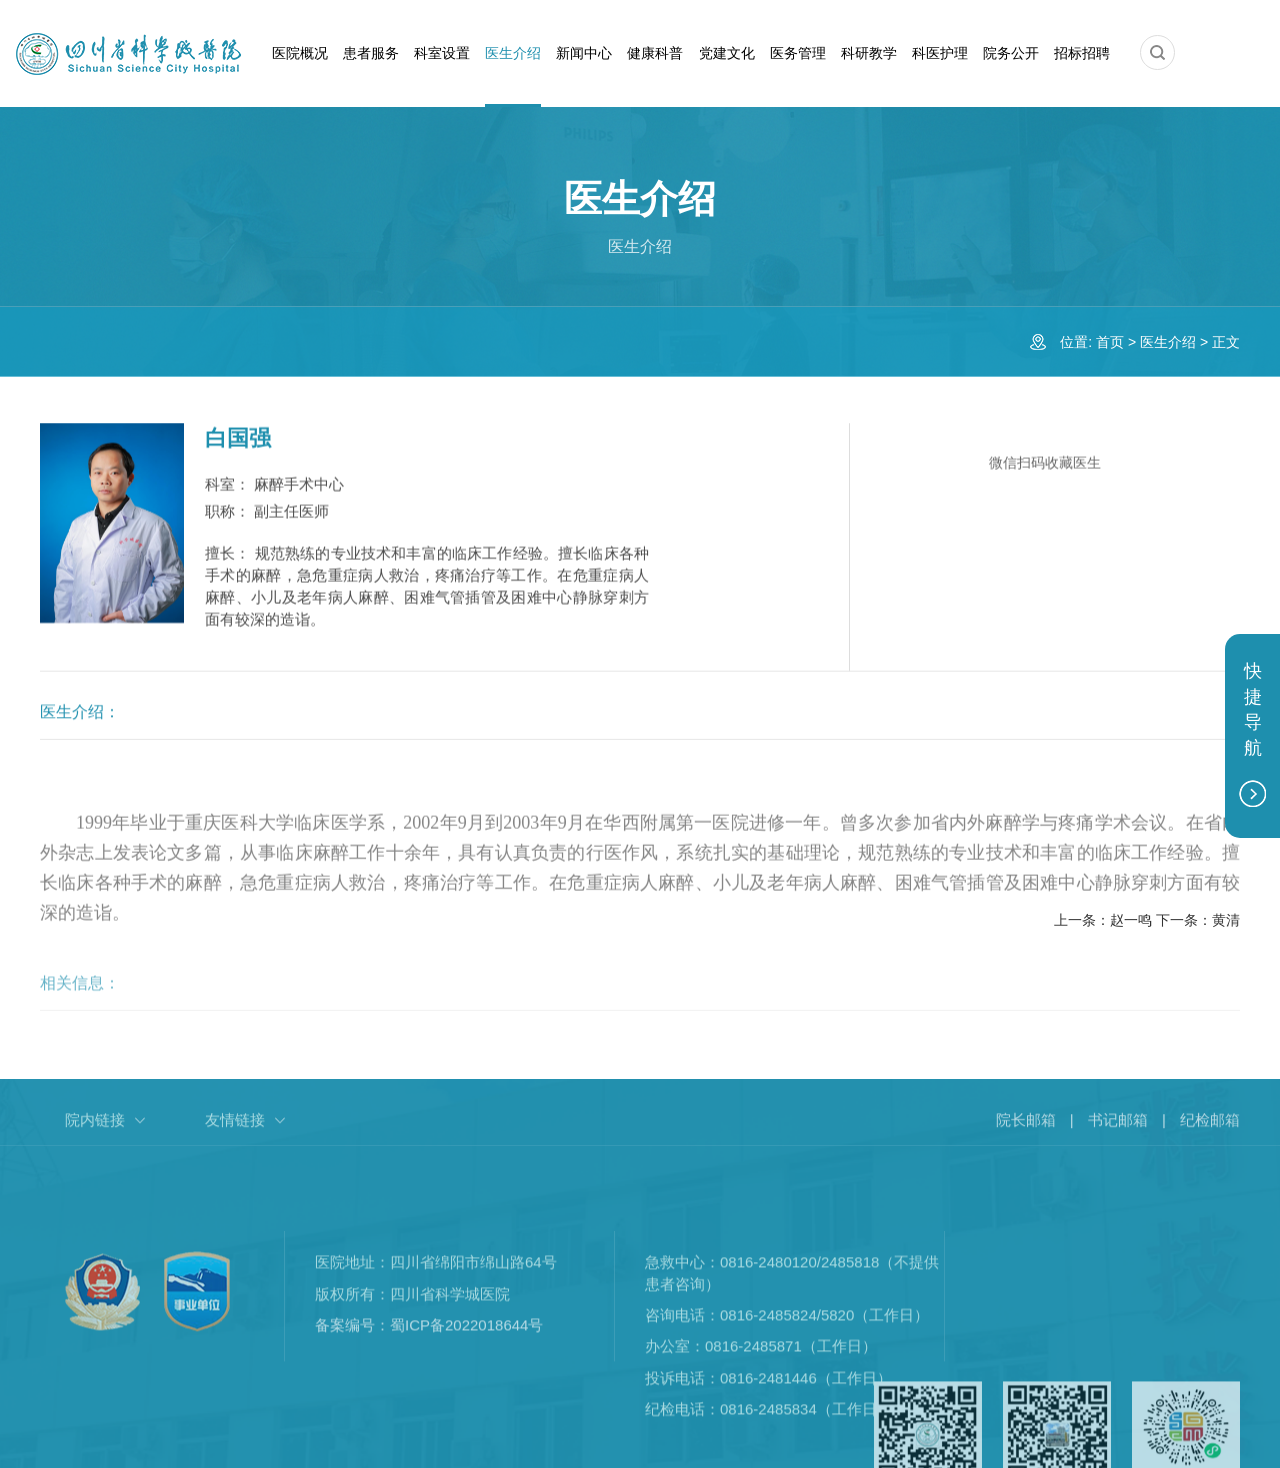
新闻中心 (584, 53)
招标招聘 (1082, 53)
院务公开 (1011, 53)
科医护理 (940, 53)
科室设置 (442, 53)
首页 (1110, 342)
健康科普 (655, 53)
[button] (1157, 52)
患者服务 (371, 53)
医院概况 (300, 53)
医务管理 (798, 53)
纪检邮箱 (1210, 1131)
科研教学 (869, 53)
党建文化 (727, 53)
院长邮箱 (1026, 1131)
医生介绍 (513, 53)
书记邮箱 (1118, 1131)
